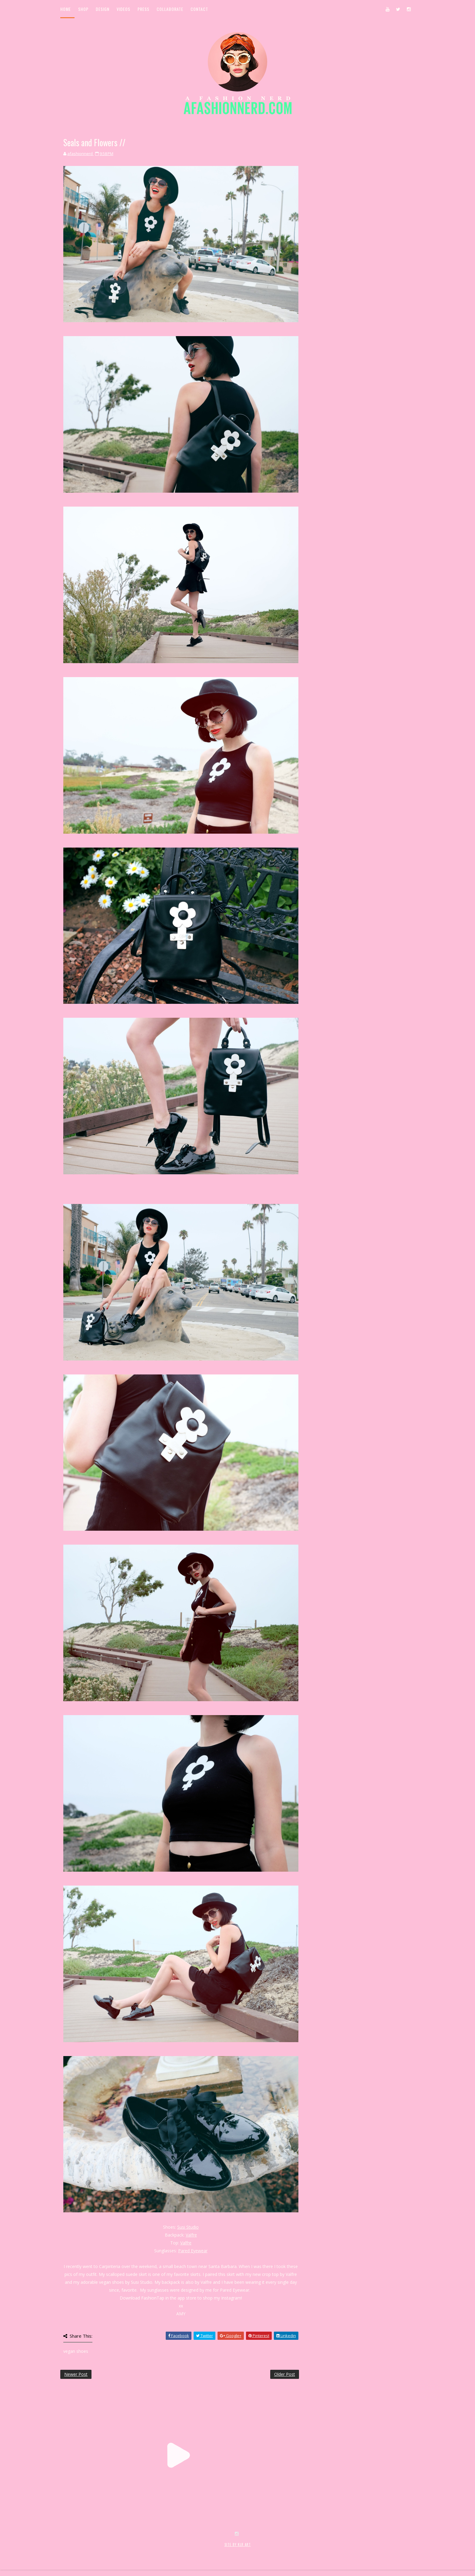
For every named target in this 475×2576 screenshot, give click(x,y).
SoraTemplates (96, 2551)
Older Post (284, 2374)
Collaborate (170, 9)
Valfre (191, 2235)
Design (102, 9)
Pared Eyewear (193, 2251)
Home (65, 9)
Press (143, 9)
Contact (199, 9)
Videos (123, 9)
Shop (83, 9)
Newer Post (76, 2374)
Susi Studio (188, 2227)
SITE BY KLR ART (237, 2544)
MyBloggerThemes (159, 2551)
